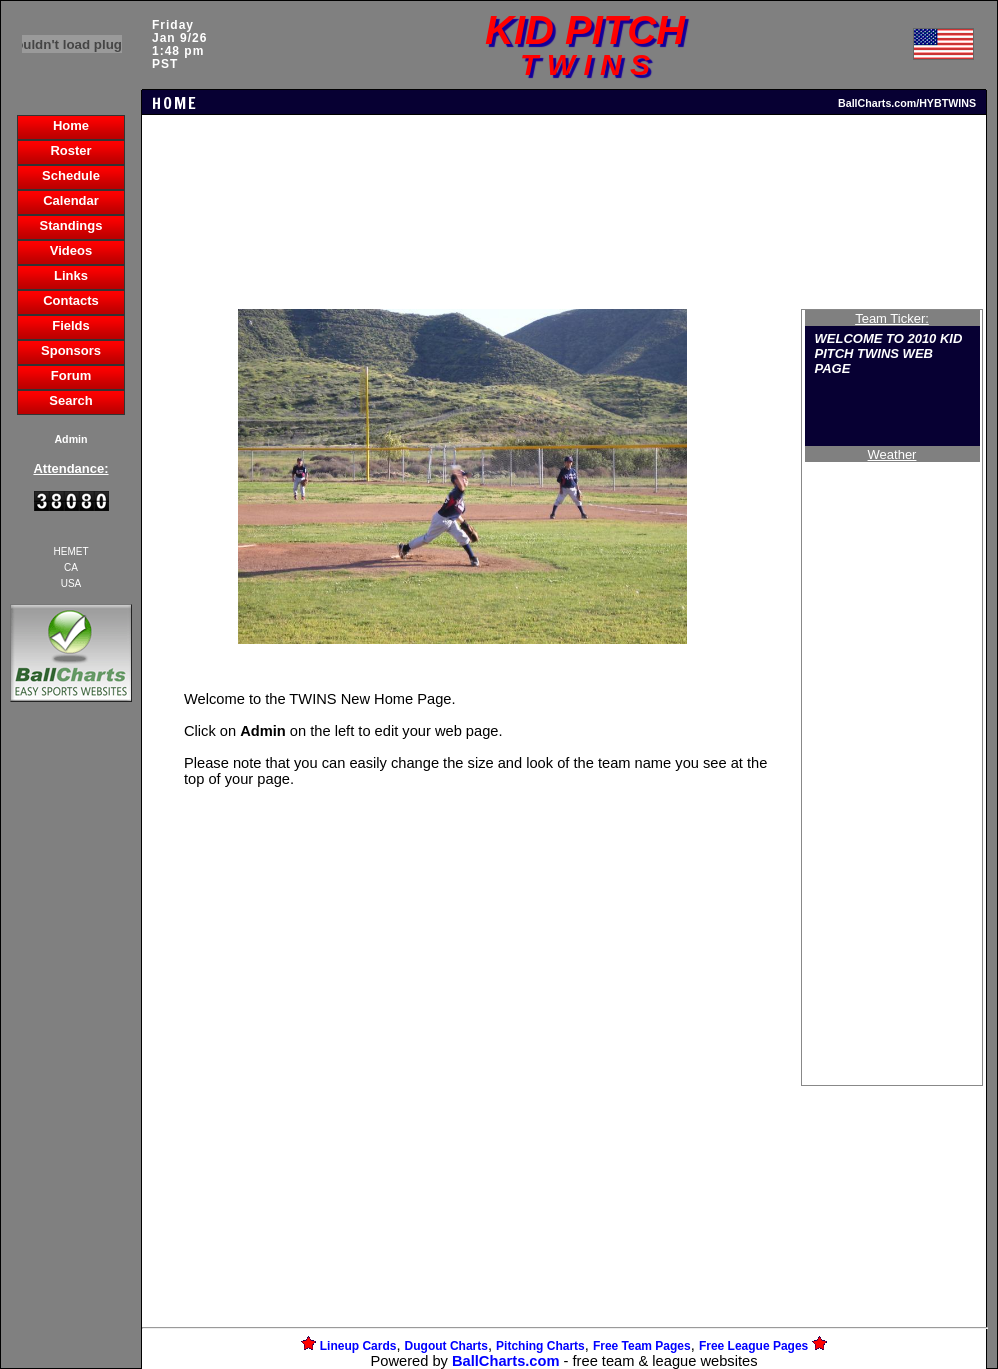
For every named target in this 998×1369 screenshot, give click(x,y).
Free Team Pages (642, 1346)
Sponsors (71, 350)
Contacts (71, 300)
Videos (71, 250)
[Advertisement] (71, 1051)
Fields (71, 325)
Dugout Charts (446, 1346)
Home (71, 125)
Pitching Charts (540, 1346)
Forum (71, 375)
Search (70, 400)
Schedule (71, 175)
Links (71, 275)
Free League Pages (753, 1346)
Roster (70, 150)
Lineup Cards (358, 1346)
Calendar (71, 200)
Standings (71, 225)
